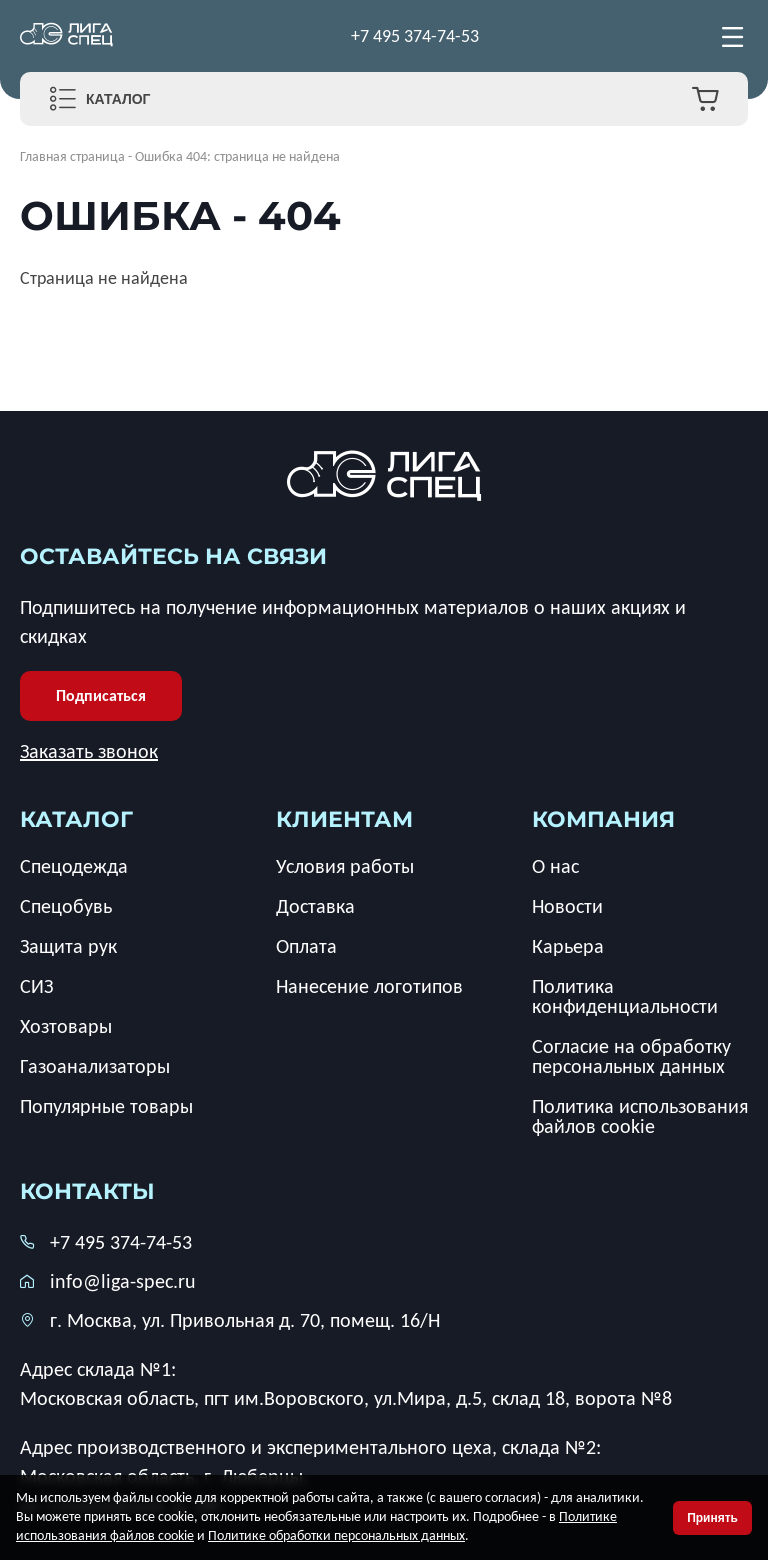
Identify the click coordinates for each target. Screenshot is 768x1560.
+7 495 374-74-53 (415, 36)
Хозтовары (66, 1026)
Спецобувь (66, 906)
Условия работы (345, 866)
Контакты (87, 1191)
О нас (555, 866)
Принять (712, 1518)
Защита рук (68, 946)
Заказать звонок (89, 751)
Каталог (118, 99)
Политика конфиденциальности (625, 996)
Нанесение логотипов (369, 986)
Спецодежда (74, 866)
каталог (76, 819)
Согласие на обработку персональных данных (631, 1056)
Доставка (315, 906)
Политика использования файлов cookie (640, 1116)
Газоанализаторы (95, 1066)
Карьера (568, 946)
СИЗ (36, 986)
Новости (567, 906)
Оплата (306, 946)
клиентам (344, 819)
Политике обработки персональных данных (336, 1535)
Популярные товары (106, 1106)
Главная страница (72, 156)
